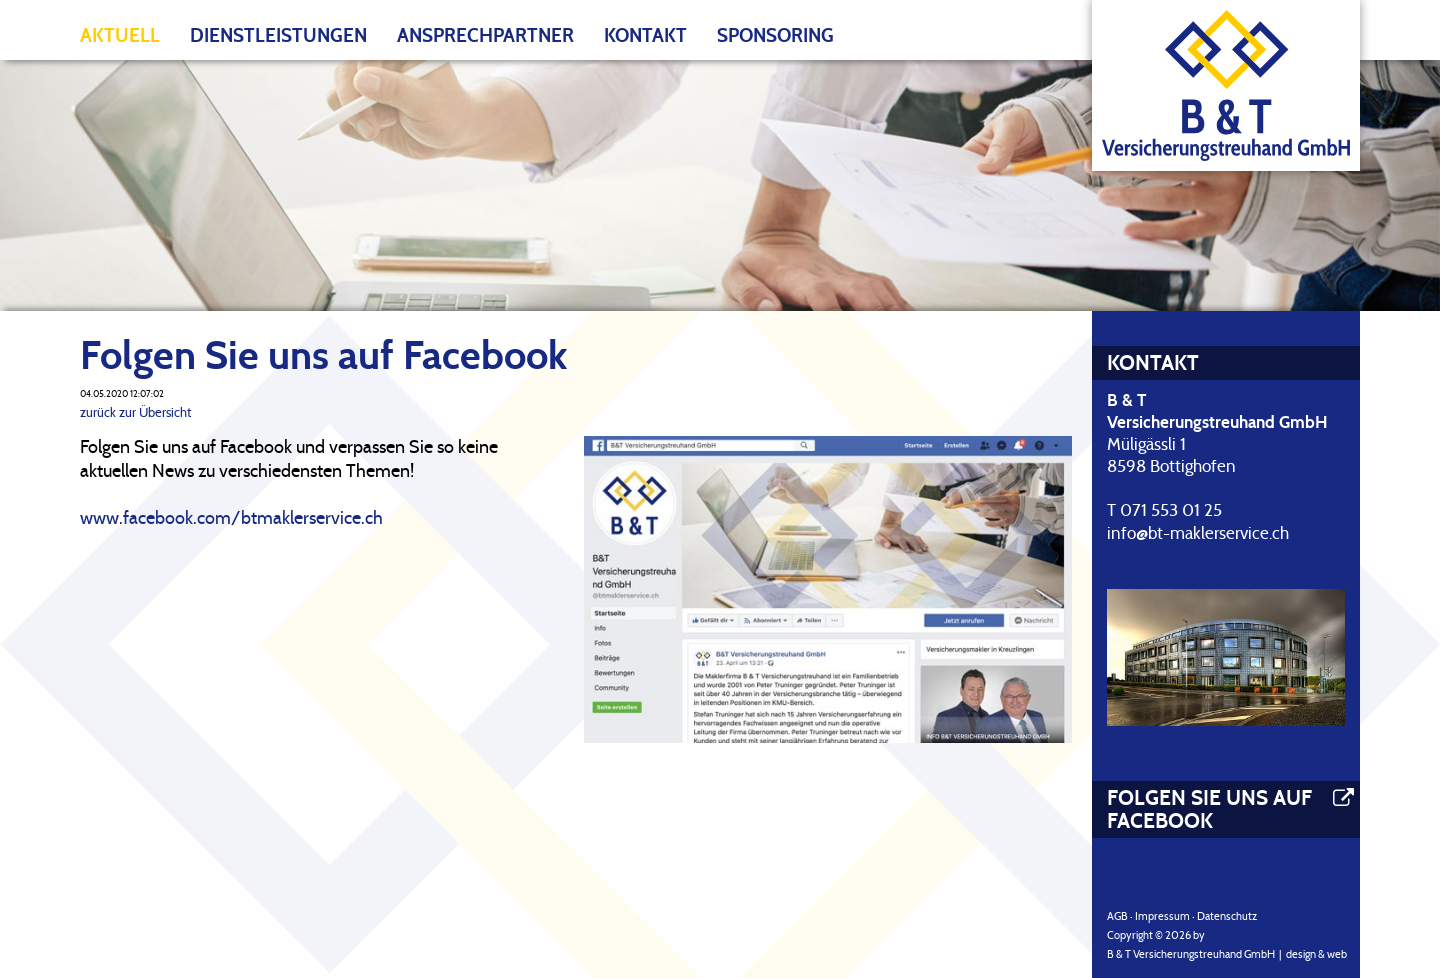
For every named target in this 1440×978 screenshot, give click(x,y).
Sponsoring (775, 35)
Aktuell (120, 35)
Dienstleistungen (278, 35)
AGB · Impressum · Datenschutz (1182, 916)
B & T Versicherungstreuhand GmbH (1191, 954)
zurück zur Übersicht (135, 412)
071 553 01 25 (1171, 510)
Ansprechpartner (485, 35)
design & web (1316, 954)
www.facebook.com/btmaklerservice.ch (231, 518)
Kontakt (645, 35)
